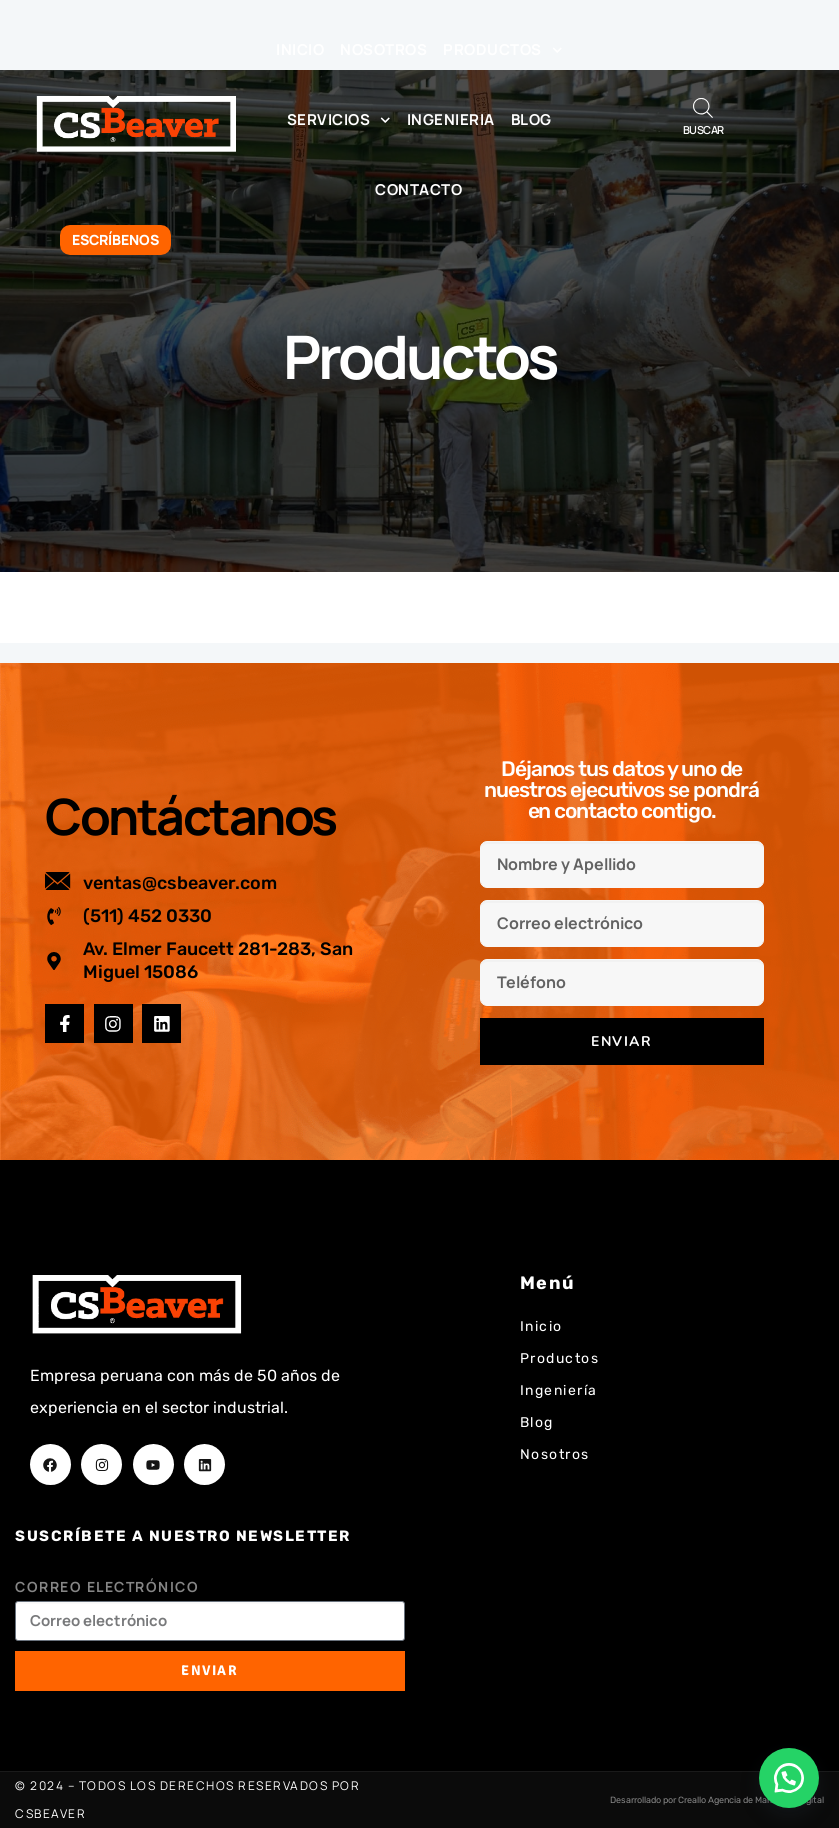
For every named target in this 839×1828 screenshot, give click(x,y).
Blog (531, 119)
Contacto (418, 189)
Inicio (300, 49)
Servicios (339, 120)
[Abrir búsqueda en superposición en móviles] (703, 107)
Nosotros (383, 49)
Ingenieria (451, 119)
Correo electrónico (107, 1586)
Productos (502, 50)
